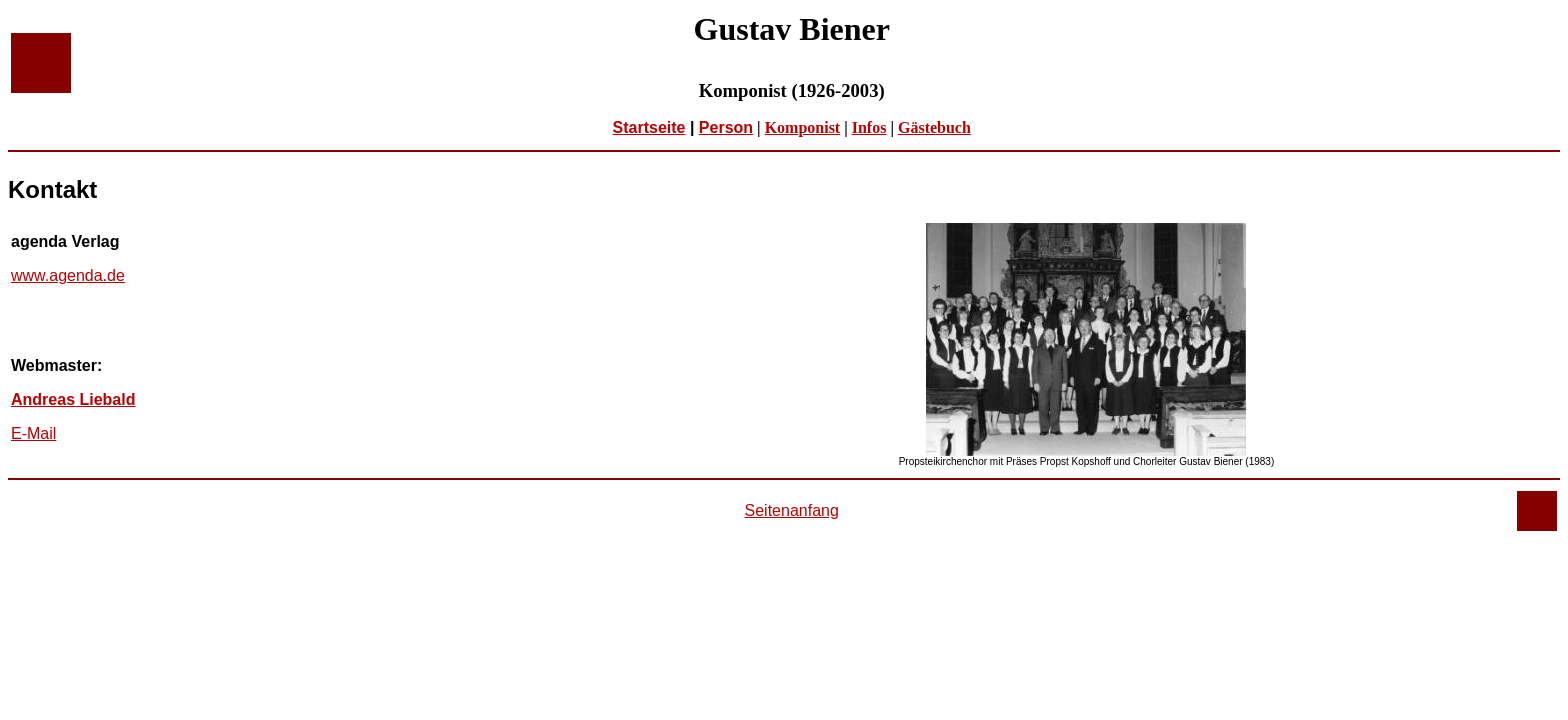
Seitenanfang (792, 510)
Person (726, 127)
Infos (869, 127)
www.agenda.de (68, 275)
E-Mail (33, 433)
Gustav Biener (791, 29)
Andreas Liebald (73, 399)
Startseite (649, 127)
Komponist (803, 127)
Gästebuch (934, 127)
